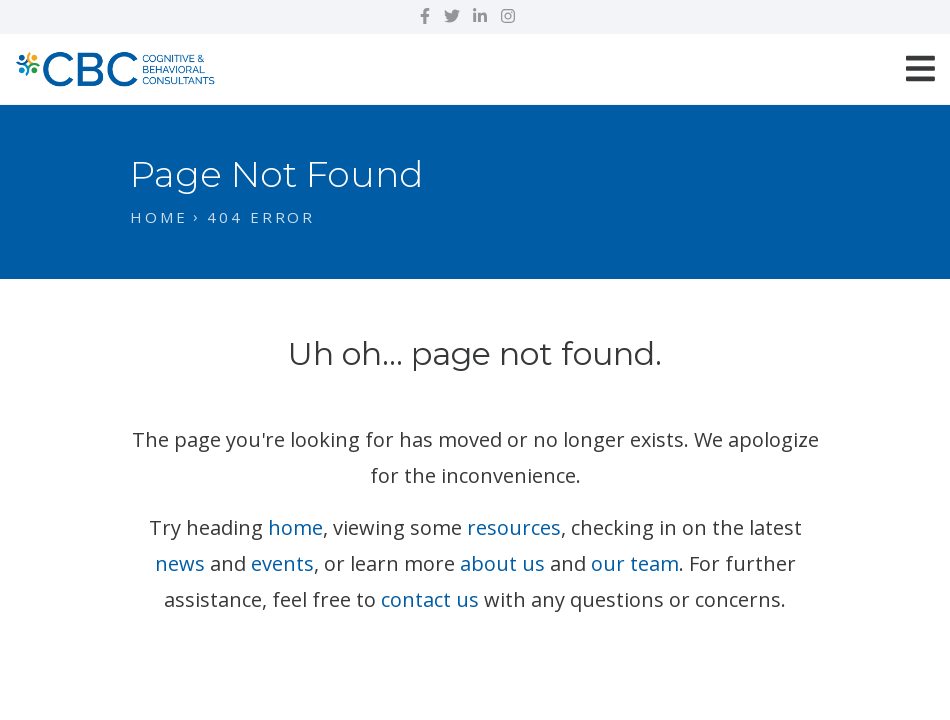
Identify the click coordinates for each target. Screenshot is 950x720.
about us (502, 563)
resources (514, 527)
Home (159, 217)
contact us (430, 599)
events (282, 563)
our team (635, 563)
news (180, 563)
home (295, 527)
